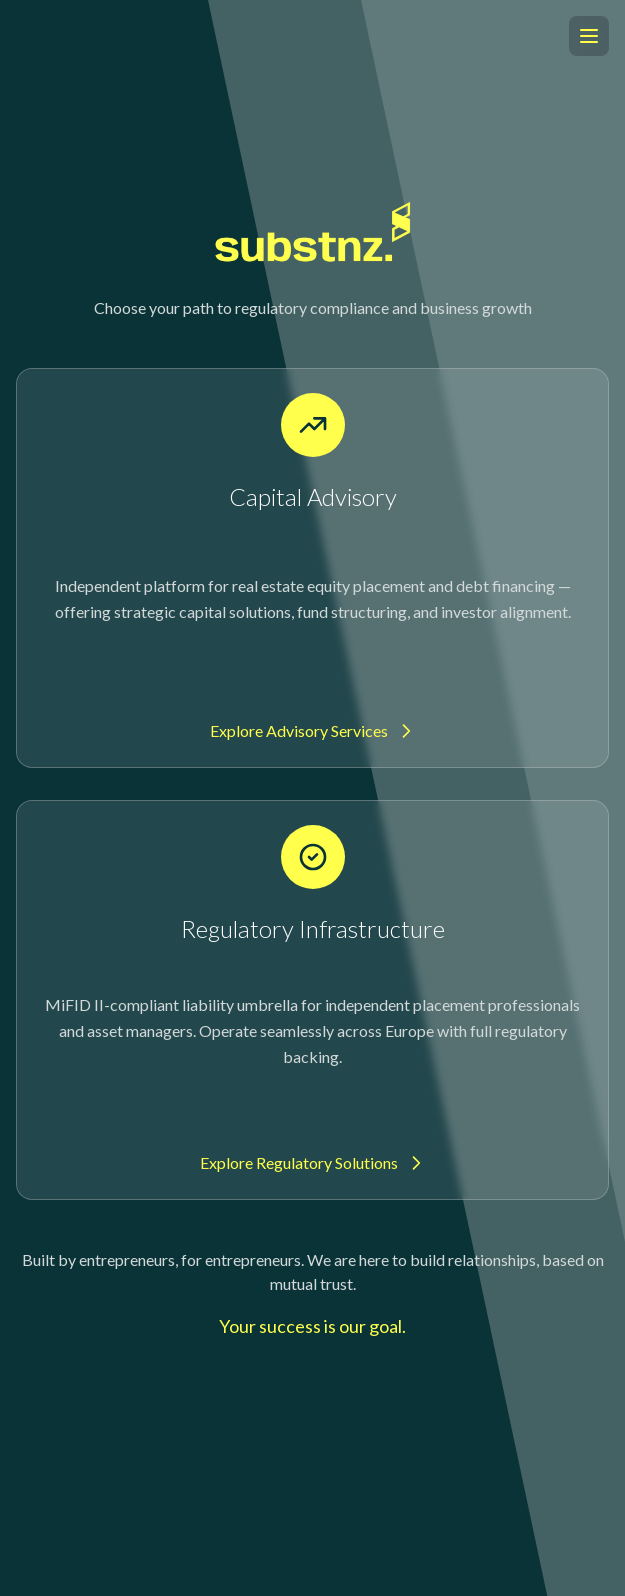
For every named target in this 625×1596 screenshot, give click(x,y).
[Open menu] (589, 36)
